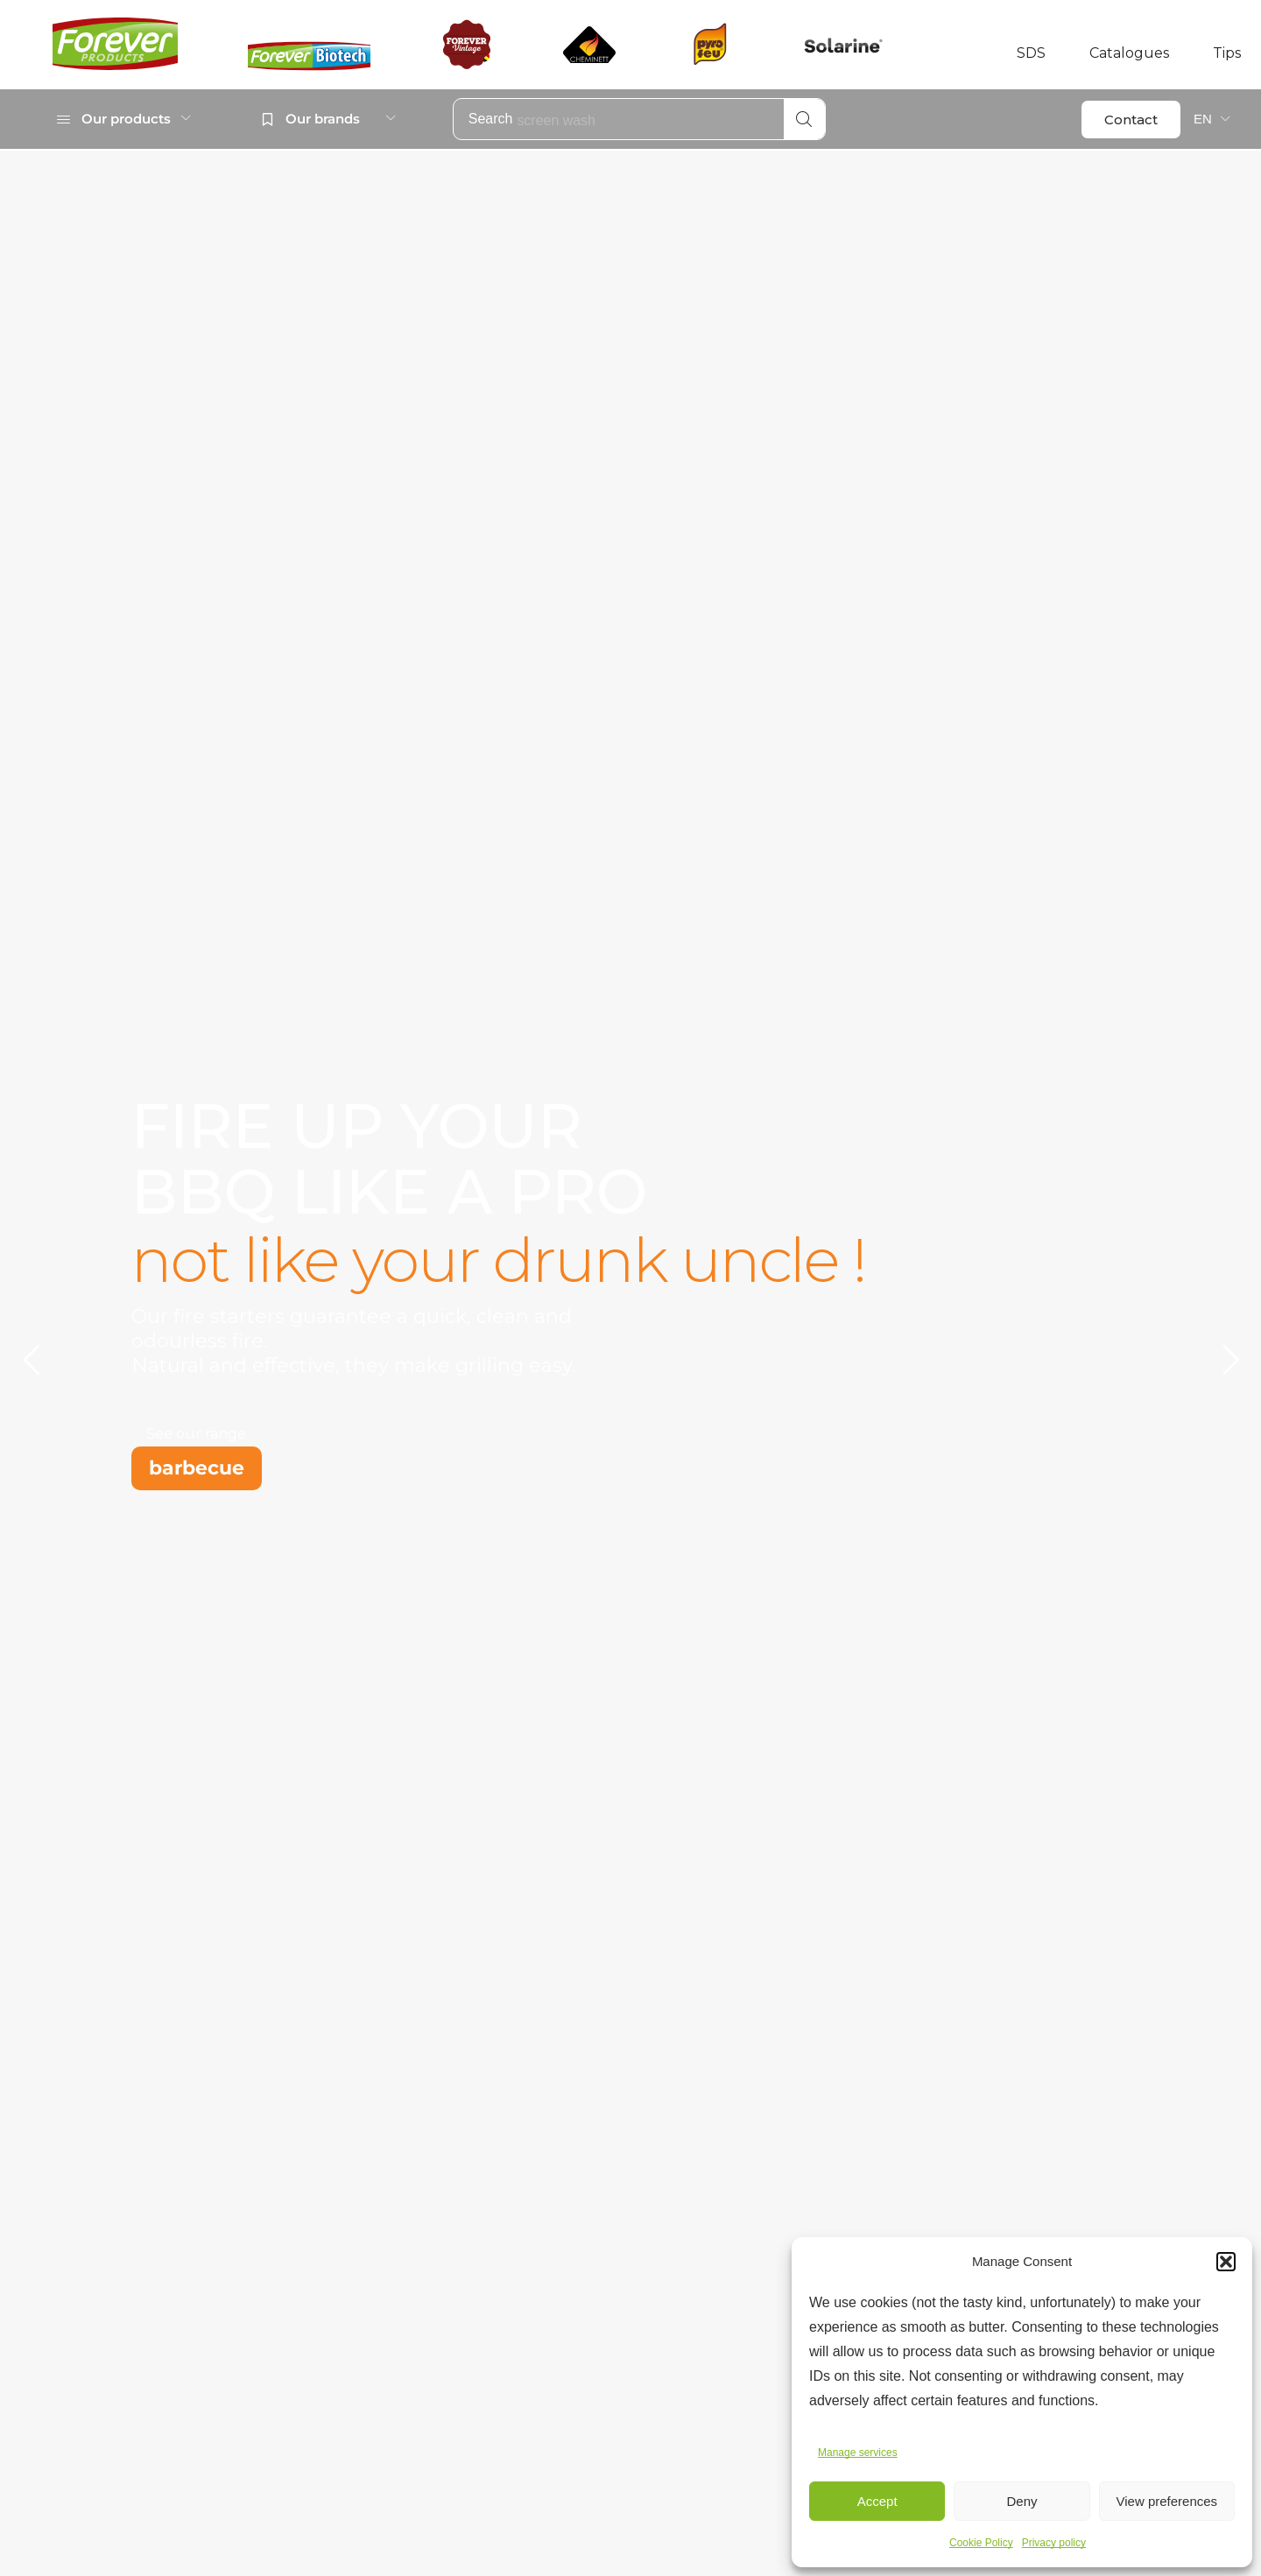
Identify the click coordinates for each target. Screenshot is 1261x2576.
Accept (877, 2501)
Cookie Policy (981, 2543)
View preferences (1167, 2501)
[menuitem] (1212, 119)
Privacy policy (1054, 2543)
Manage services (858, 2452)
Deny (1021, 2501)
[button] (1226, 2261)
